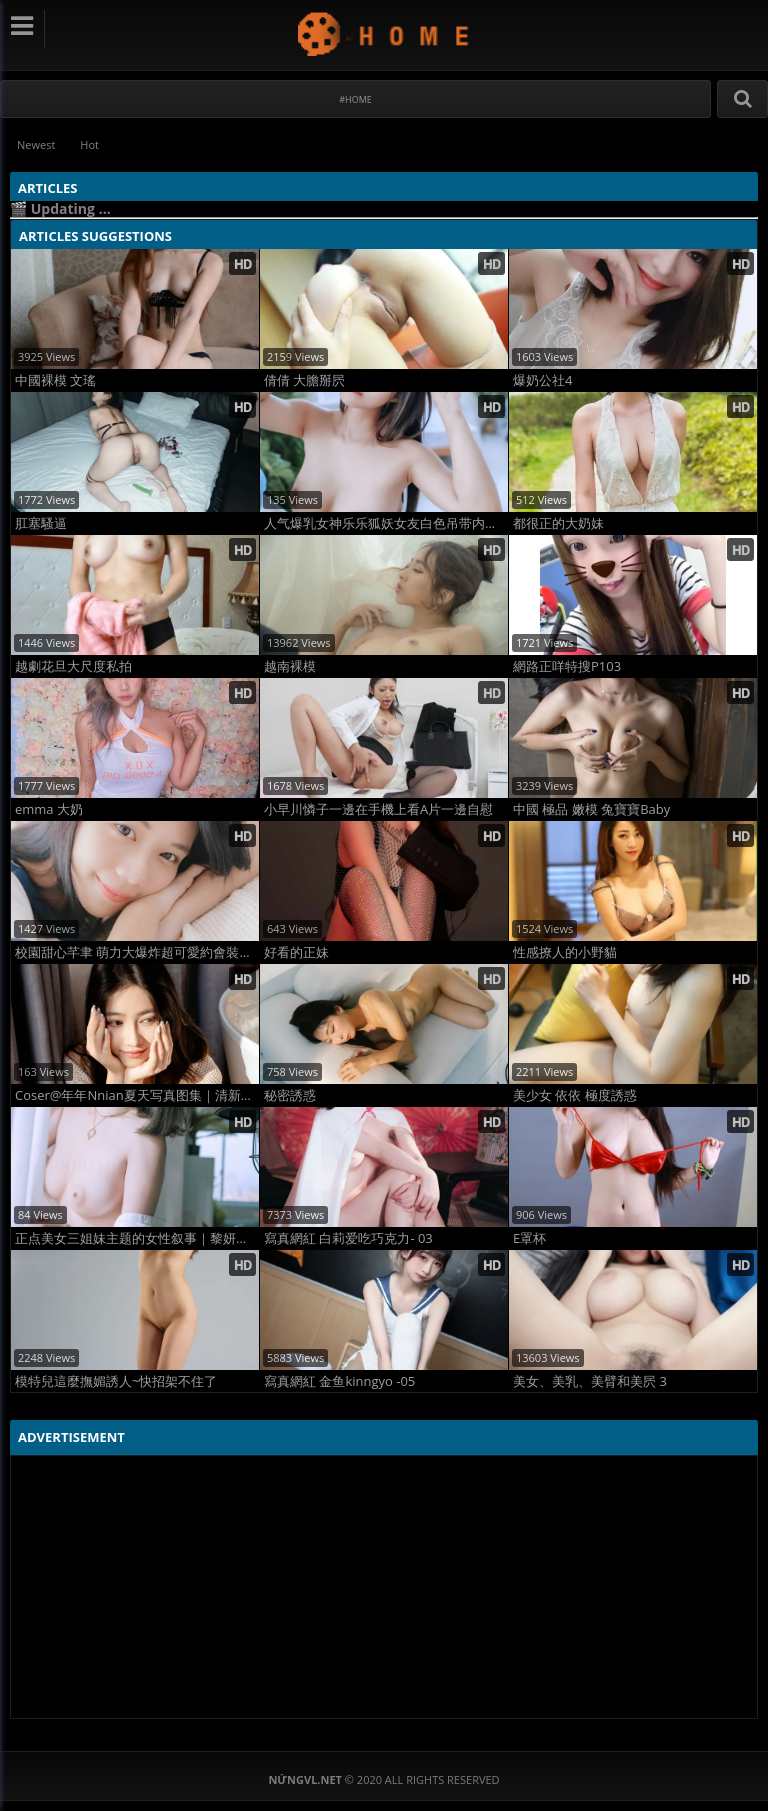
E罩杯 (529, 1238)
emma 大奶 (49, 809)
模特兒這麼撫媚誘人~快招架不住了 (116, 1381)
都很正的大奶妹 (558, 523)
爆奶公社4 (542, 380)
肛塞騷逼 (41, 523)
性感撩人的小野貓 (565, 952)
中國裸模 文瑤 (55, 380)
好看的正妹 (296, 952)
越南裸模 (290, 666)
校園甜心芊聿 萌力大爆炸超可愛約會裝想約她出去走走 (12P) (137, 952)
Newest (36, 144)
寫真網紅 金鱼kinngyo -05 (339, 1381)
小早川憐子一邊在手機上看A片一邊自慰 (378, 809)
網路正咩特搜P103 (567, 666)
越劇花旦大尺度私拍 (73, 666)
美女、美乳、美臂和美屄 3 (590, 1381)
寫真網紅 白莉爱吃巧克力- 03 (348, 1238)
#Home (355, 99)
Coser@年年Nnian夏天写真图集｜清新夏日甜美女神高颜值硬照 (137, 1095)
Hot (89, 144)
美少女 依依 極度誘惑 (575, 1095)
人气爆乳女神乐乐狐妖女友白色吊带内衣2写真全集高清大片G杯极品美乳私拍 (386, 523)
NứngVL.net (384, 33)
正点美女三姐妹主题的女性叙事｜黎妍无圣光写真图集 (137, 1238)
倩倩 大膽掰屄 (304, 380)
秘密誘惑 (290, 1095)
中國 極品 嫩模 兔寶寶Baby (591, 809)
